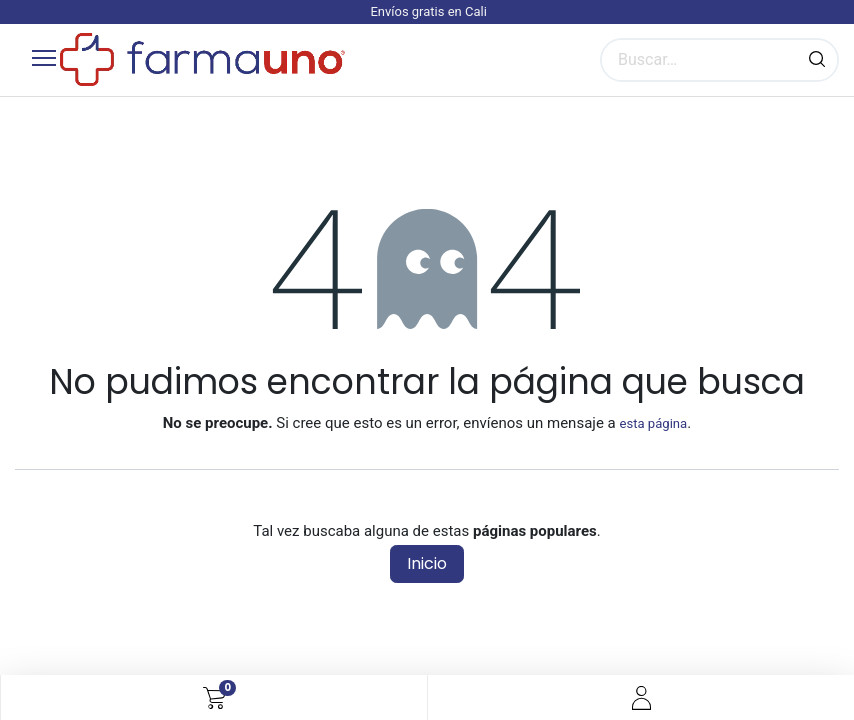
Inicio (427, 563)
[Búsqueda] (817, 60)
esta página (653, 423)
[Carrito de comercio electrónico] (214, 698)
